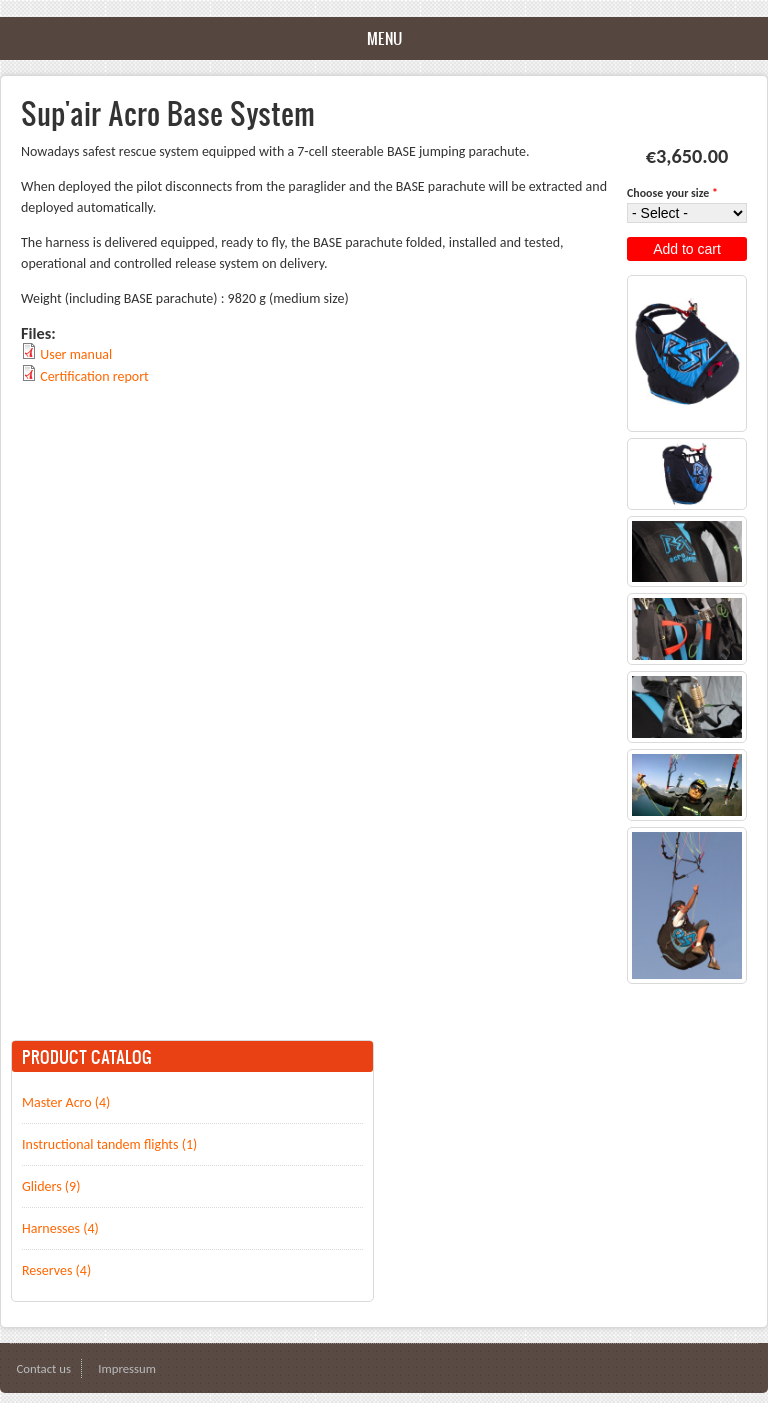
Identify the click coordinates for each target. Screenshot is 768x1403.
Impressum (127, 1368)
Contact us (43, 1368)
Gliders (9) (51, 1186)
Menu (384, 38)
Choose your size (672, 193)
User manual (76, 354)
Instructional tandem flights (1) (109, 1144)
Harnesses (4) (60, 1228)
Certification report (94, 376)
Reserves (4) (56, 1270)
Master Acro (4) (66, 1102)
